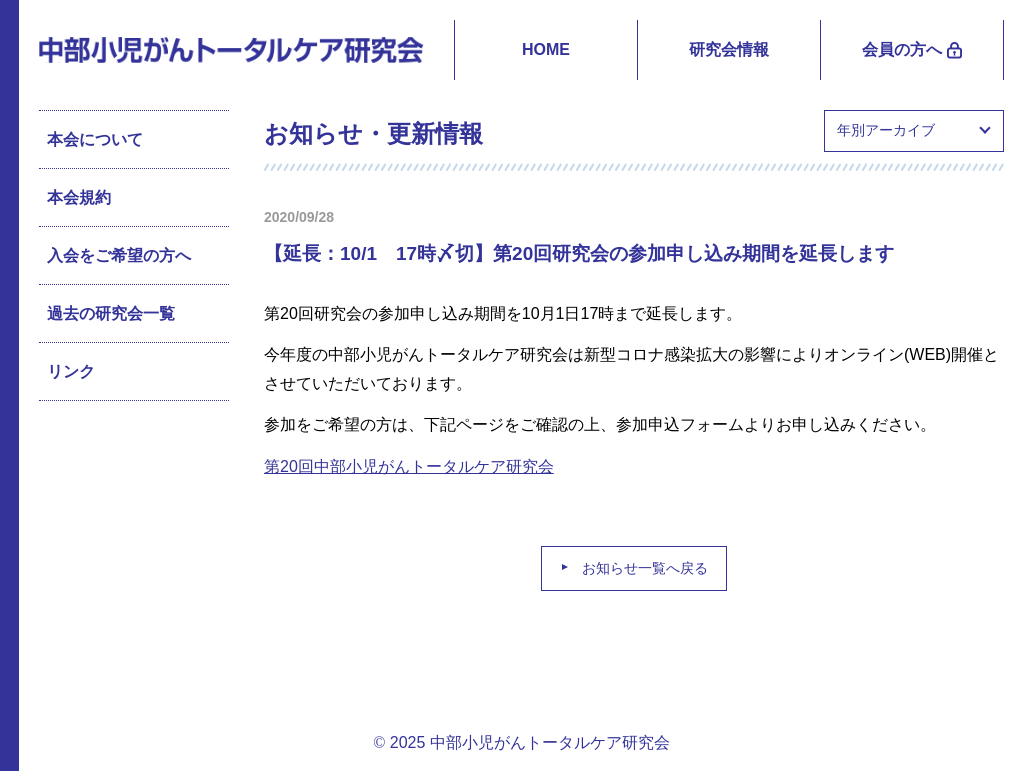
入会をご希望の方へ (119, 255)
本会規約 (79, 197)
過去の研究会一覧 (111, 313)
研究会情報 (729, 49)
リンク (71, 371)
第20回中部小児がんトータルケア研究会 (409, 466)
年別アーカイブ (886, 130)
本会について (95, 139)
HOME (546, 49)
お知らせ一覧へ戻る (645, 568)
